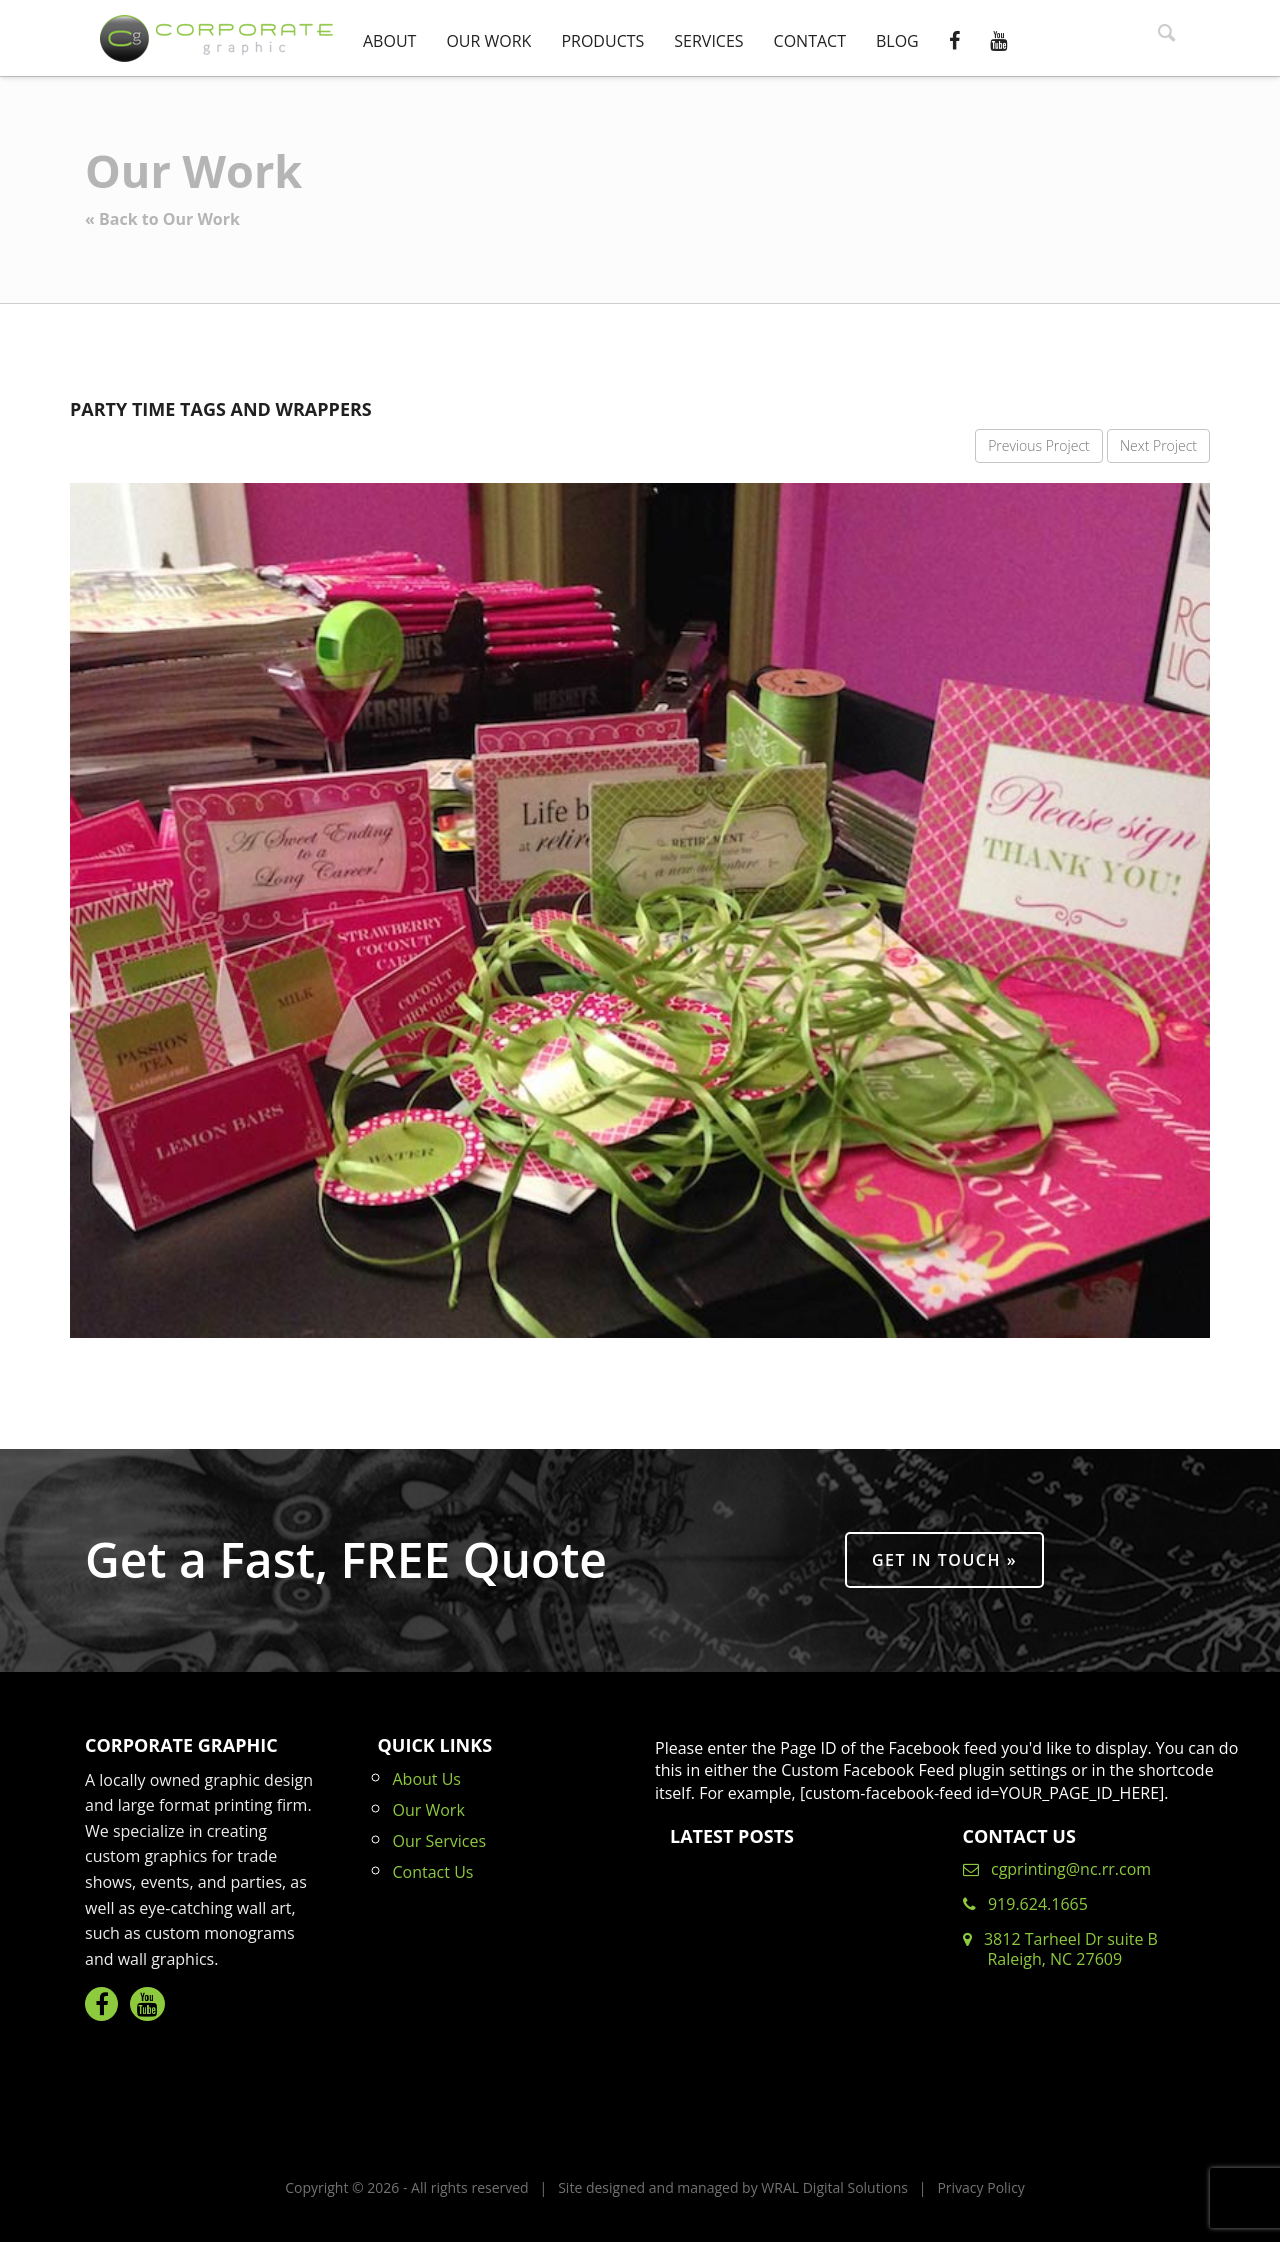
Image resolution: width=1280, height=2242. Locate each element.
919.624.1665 (1025, 1904)
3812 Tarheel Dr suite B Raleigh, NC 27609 (1060, 1949)
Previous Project (1039, 445)
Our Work (488, 41)
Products (602, 41)
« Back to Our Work (162, 219)
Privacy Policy (980, 2187)
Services (708, 41)
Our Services (440, 1841)
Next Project (1158, 445)
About (389, 41)
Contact (810, 41)
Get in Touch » (944, 1560)
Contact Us (433, 1872)
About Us (427, 1779)
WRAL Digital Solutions (834, 2187)
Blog (897, 41)
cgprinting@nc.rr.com (1057, 1869)
